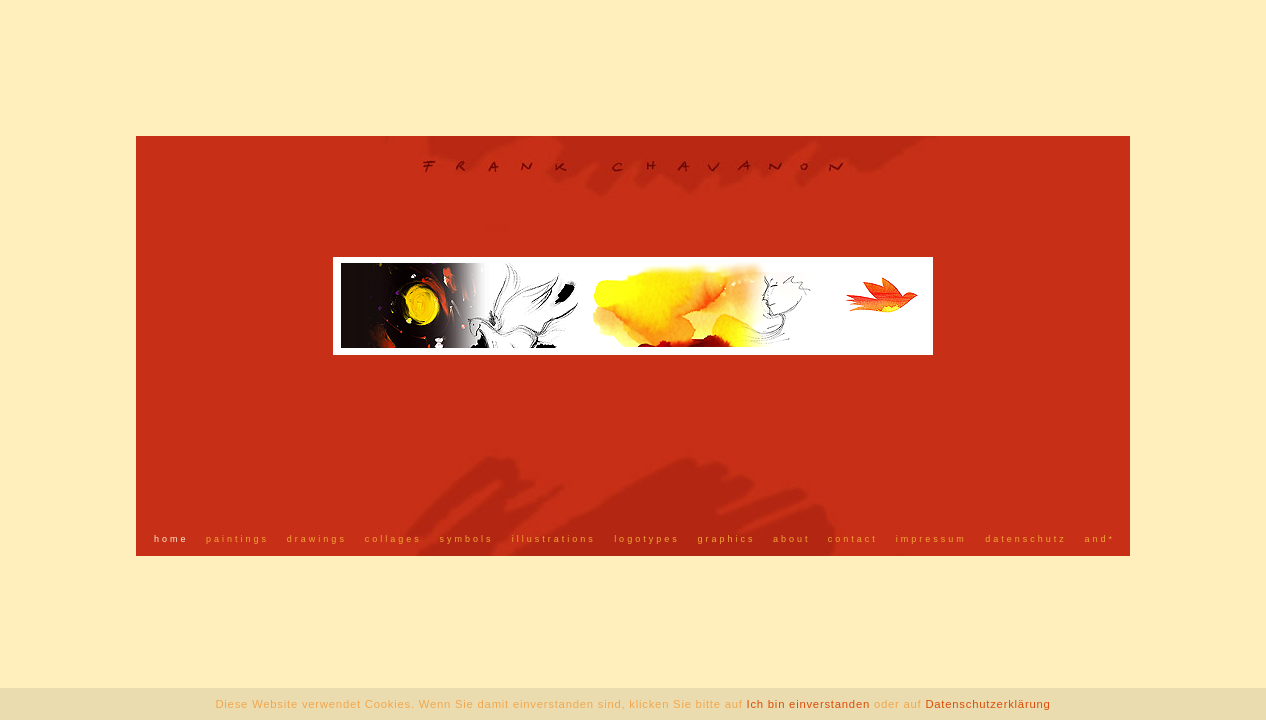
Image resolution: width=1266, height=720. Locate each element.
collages (393, 539)
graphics (727, 539)
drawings (317, 539)
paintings (237, 539)
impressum (931, 539)
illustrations (554, 539)
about (792, 539)
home (171, 539)
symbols (466, 539)
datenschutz (1026, 539)
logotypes (647, 539)
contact (853, 539)
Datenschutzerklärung (987, 704)
